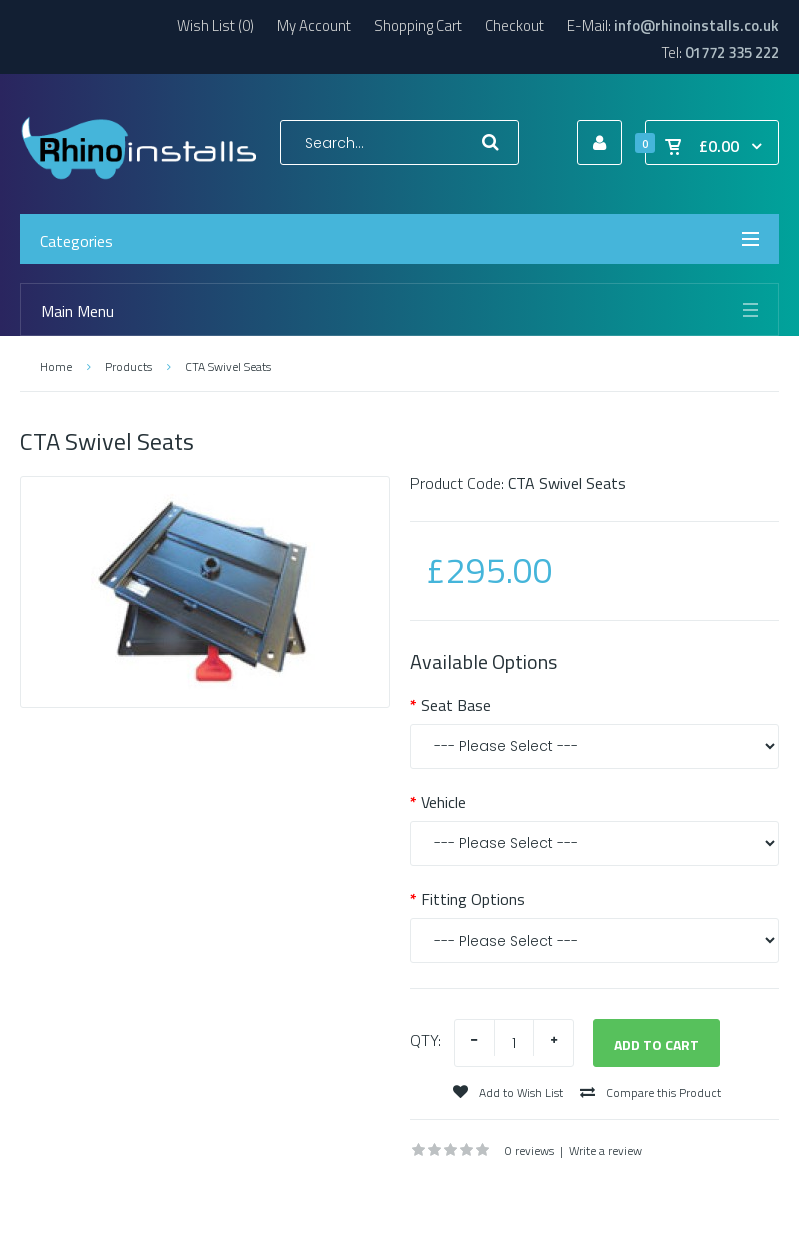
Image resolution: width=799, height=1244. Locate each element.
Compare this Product (650, 1092)
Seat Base (456, 705)
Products (128, 366)
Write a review (605, 1150)
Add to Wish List (508, 1092)
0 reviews (529, 1150)
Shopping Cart (418, 25)
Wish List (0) (215, 25)
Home (56, 366)
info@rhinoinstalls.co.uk (696, 25)
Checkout (514, 25)
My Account (314, 25)
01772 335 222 (732, 52)
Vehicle (443, 802)
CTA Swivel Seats (228, 366)
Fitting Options (473, 899)
